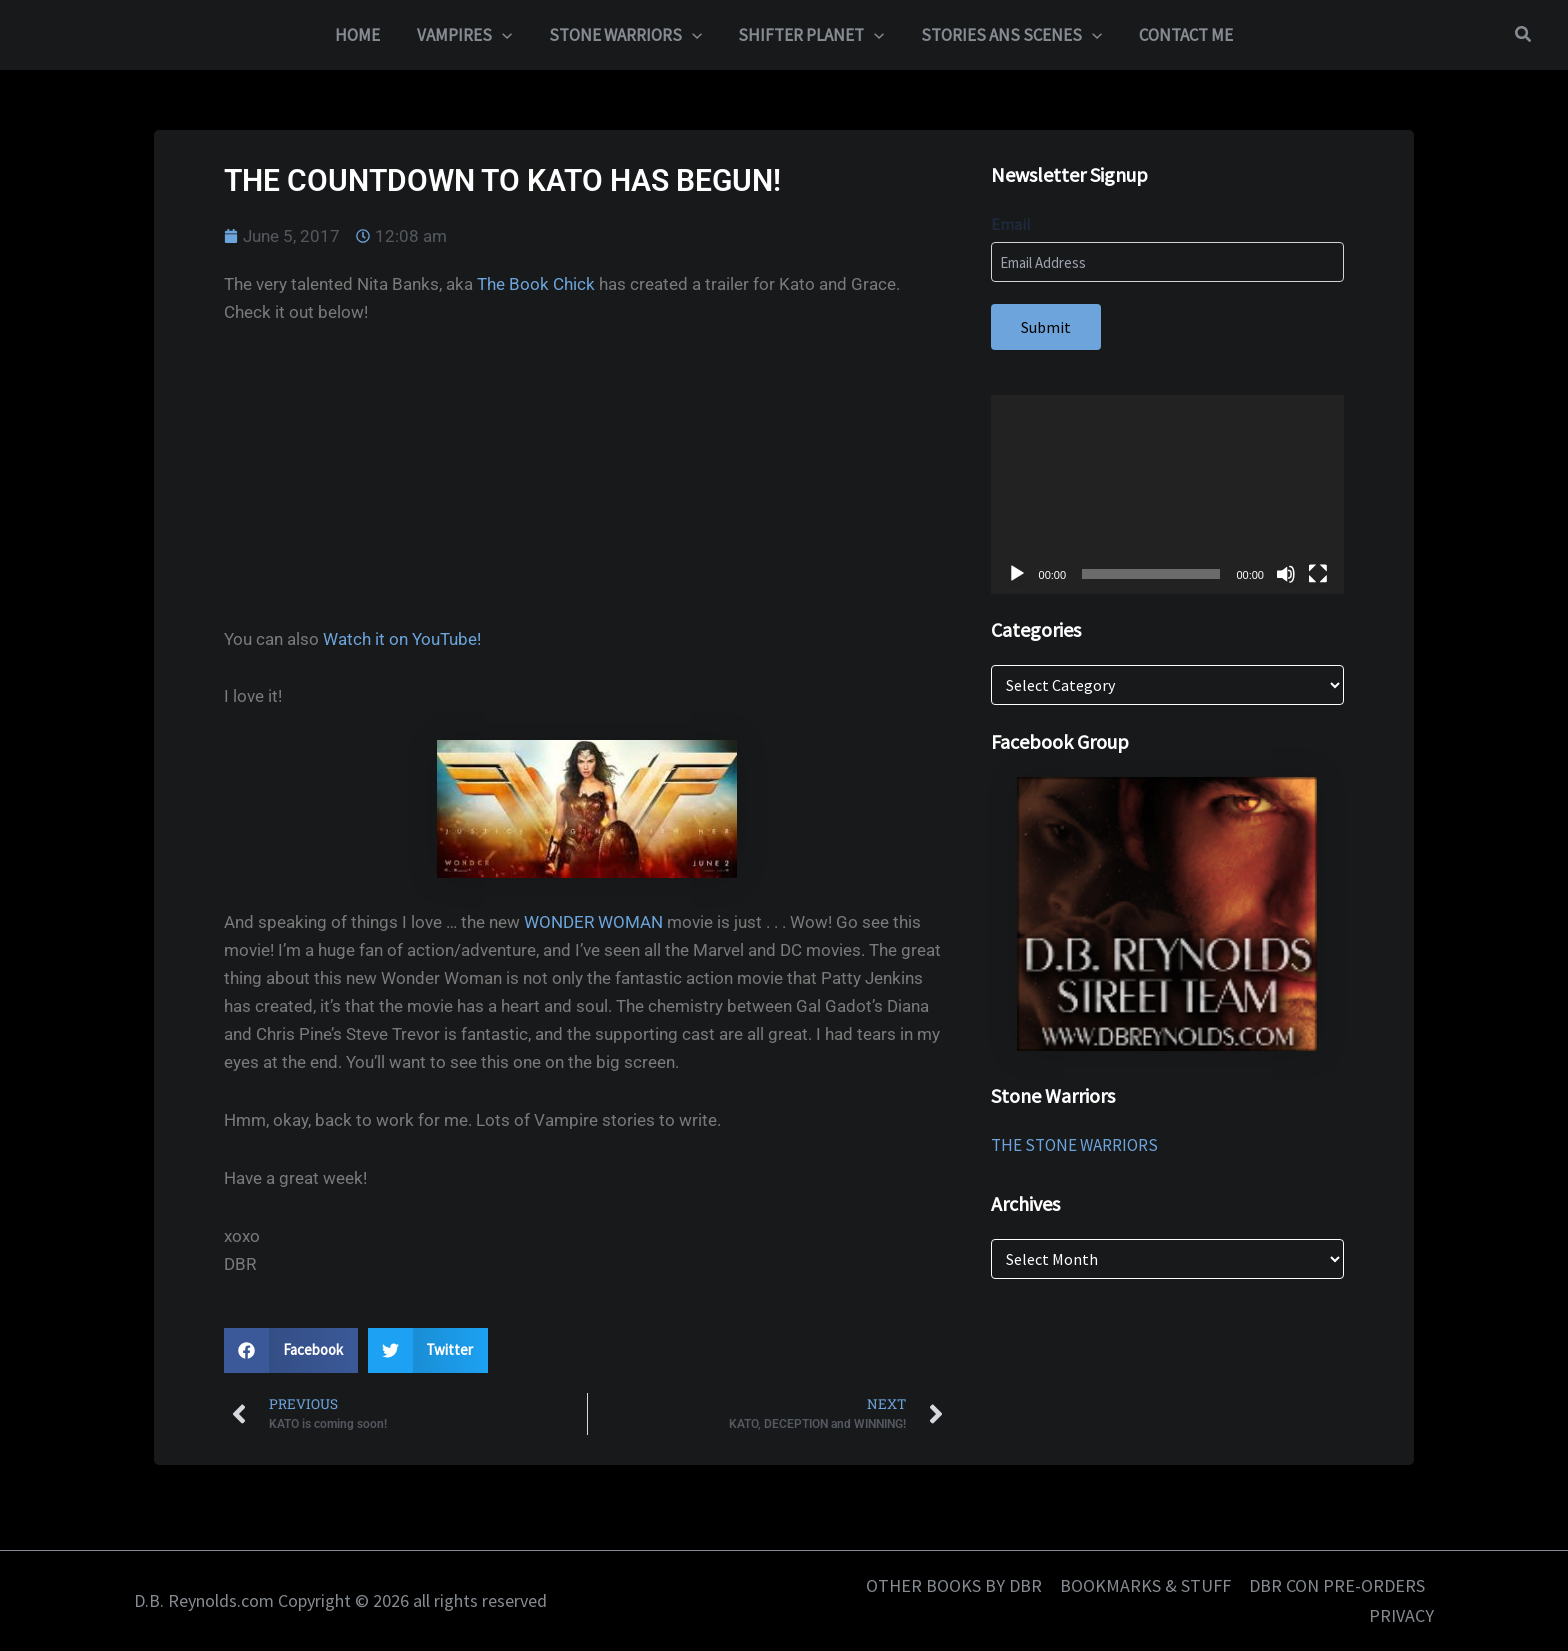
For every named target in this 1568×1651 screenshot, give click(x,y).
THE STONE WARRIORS (1074, 1145)
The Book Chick (536, 284)
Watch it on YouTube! (402, 639)
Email (1011, 224)
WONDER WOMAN (593, 922)
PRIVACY (1401, 1615)
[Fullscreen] (1318, 574)
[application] (1167, 494)
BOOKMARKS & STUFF (1145, 1585)
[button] (506, 35)
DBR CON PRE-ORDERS (1337, 1585)
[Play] (1017, 574)
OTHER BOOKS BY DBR (954, 1585)
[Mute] (1286, 574)
